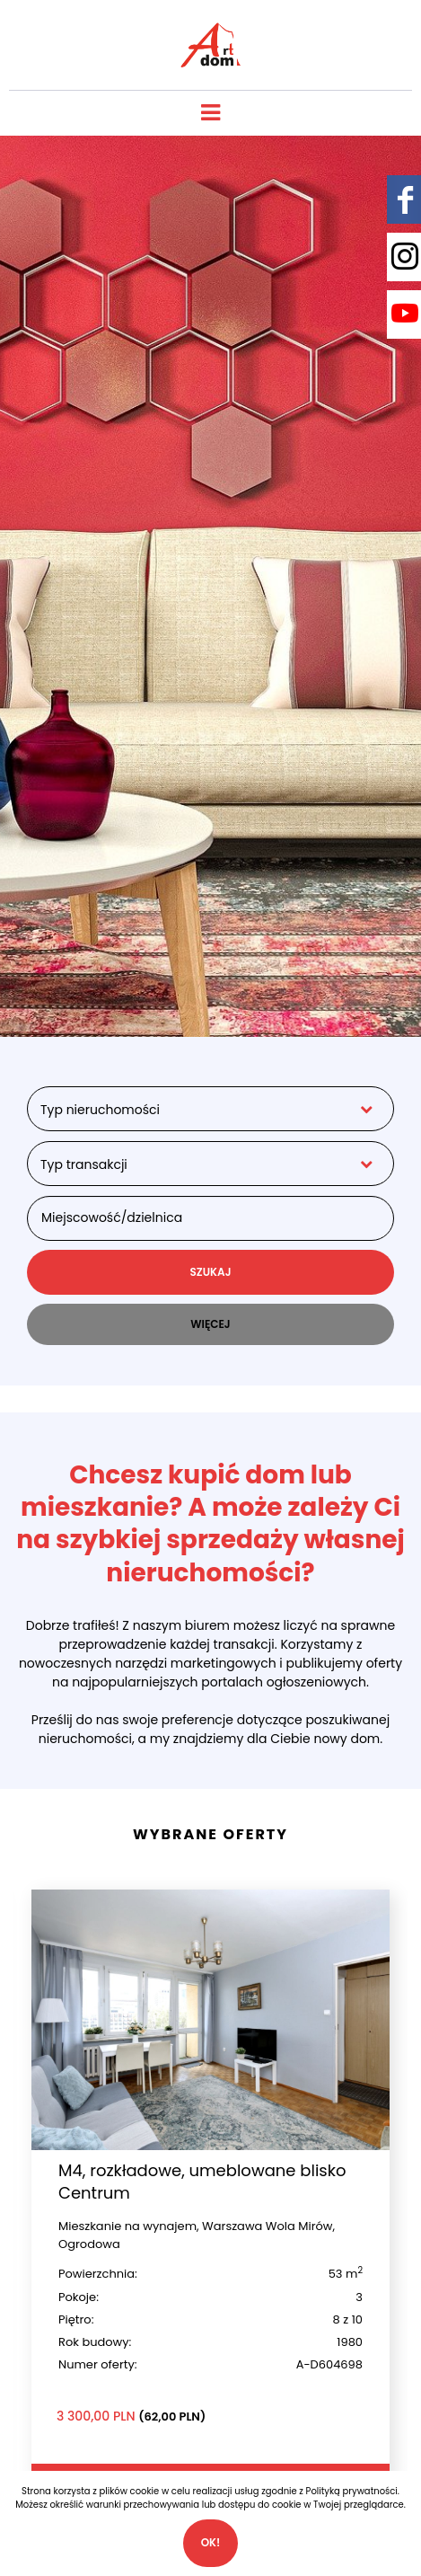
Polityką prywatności (352, 2491)
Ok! (211, 2542)
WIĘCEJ (210, 1324)
